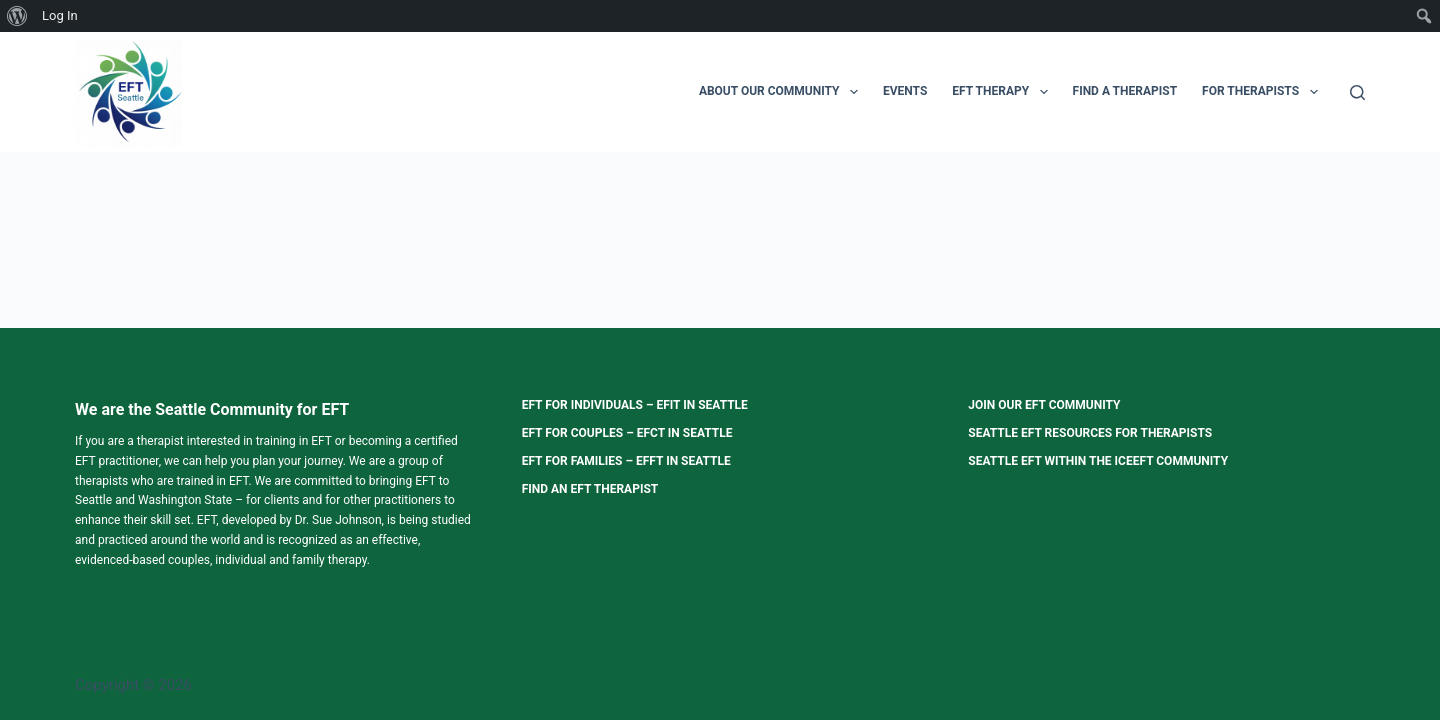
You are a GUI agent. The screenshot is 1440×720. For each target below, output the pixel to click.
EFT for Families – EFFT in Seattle (626, 461)
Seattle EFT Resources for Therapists (1090, 433)
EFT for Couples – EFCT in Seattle (627, 433)
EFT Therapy (1003, 92)
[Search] (1357, 92)
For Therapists (1263, 92)
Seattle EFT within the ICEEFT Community (1098, 461)
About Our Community (782, 92)
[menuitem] (17, 16)
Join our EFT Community (1044, 405)
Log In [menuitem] (60, 15)
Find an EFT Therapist (590, 489)
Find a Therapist (1125, 91)
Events (905, 91)
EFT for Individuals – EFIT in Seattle (635, 405)
